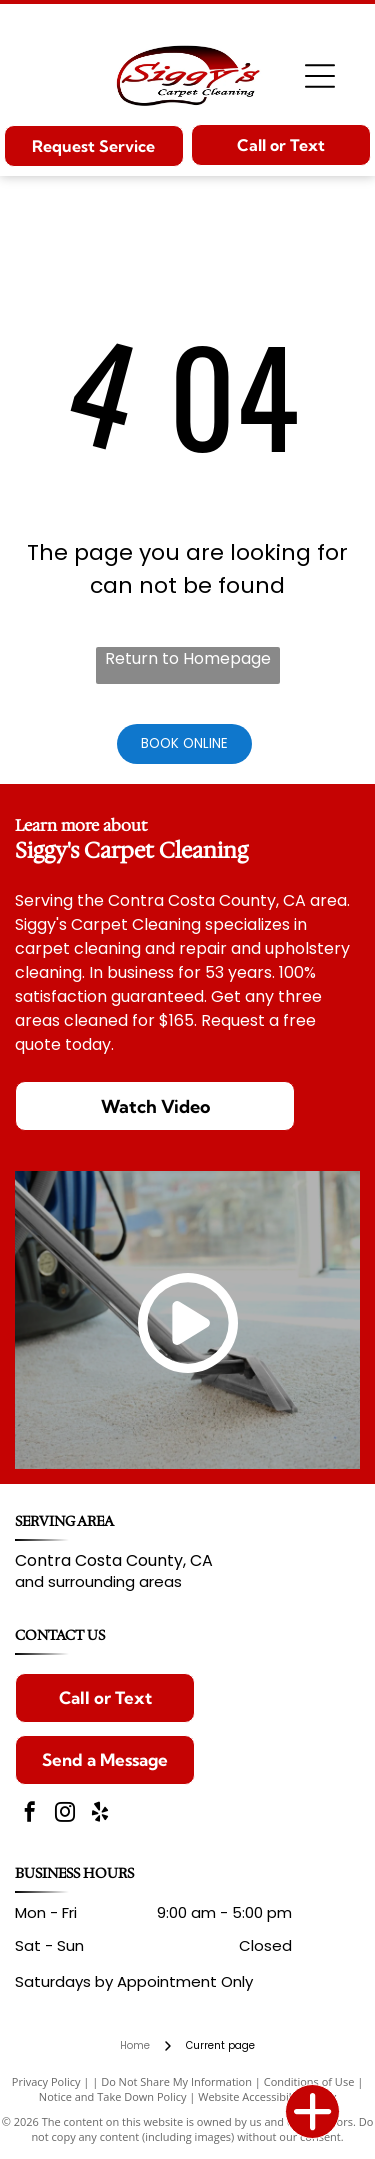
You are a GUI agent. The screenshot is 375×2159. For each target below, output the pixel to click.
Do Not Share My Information (176, 2081)
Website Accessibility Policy (267, 2096)
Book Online (184, 743)
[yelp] (100, 1814)
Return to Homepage (188, 658)
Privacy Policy (46, 2081)
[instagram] (65, 1814)
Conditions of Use (309, 2081)
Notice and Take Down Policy (113, 2096)
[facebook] (30, 1814)
